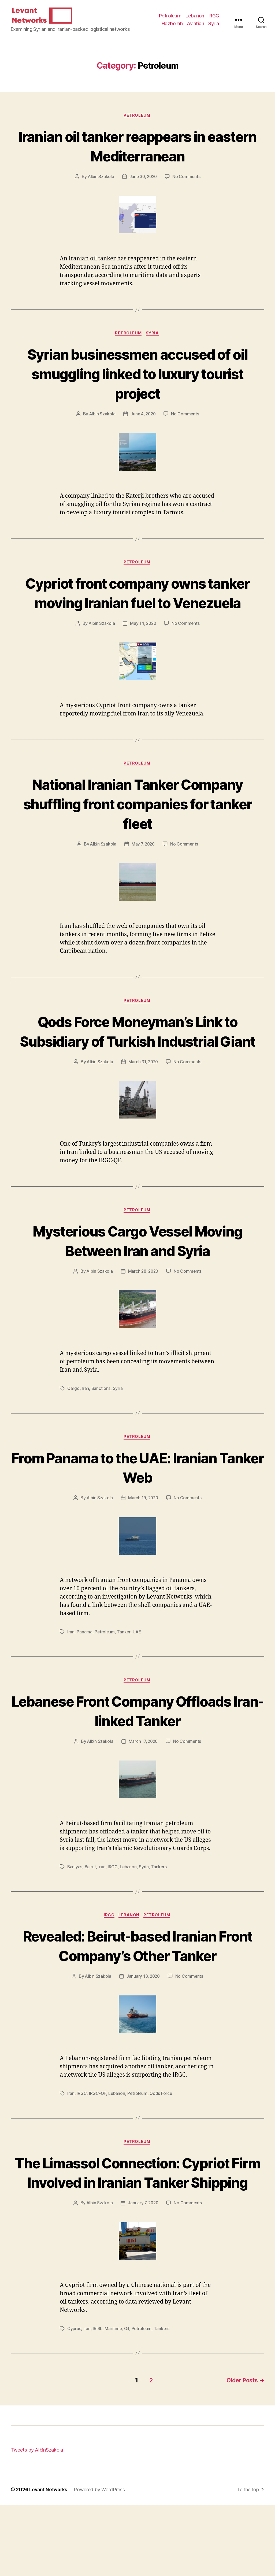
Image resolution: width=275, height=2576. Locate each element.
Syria (213, 27)
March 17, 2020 (143, 1793)
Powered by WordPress (100, 2561)
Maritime (113, 2401)
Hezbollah (172, 27)
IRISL (98, 2401)
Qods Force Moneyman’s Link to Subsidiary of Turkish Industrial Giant (137, 1071)
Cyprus (74, 2401)
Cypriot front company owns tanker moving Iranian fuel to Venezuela (137, 612)
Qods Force (162, 2146)
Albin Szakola (100, 185)
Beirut (91, 1918)
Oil (127, 2401)
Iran (85, 1439)
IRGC (214, 20)
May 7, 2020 (143, 874)
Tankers (160, 1918)
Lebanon (194, 20)
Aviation (195, 27)
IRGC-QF (97, 2146)
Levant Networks (48, 2561)
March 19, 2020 (143, 1549)
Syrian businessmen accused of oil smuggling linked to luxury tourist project (137, 382)
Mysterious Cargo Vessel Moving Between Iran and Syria (137, 1291)
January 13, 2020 (143, 2029)
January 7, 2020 (143, 2275)
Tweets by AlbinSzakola (37, 2521)
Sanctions (101, 1439)
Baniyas (75, 1918)
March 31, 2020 (143, 1112)
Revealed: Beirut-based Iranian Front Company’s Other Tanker (137, 1998)
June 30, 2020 (143, 185)
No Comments (187, 185)
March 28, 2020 (143, 1322)
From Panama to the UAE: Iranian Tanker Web (137, 1518)
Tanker (124, 1683)
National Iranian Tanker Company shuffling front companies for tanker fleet (137, 833)
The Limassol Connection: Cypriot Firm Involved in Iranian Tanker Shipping (138, 2235)
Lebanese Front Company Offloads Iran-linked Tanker (137, 1762)
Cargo (73, 1439)
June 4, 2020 (143, 423)
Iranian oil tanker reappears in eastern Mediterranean (137, 154)
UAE (137, 1683)
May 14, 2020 (143, 653)
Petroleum (170, 20)
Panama (84, 1683)
